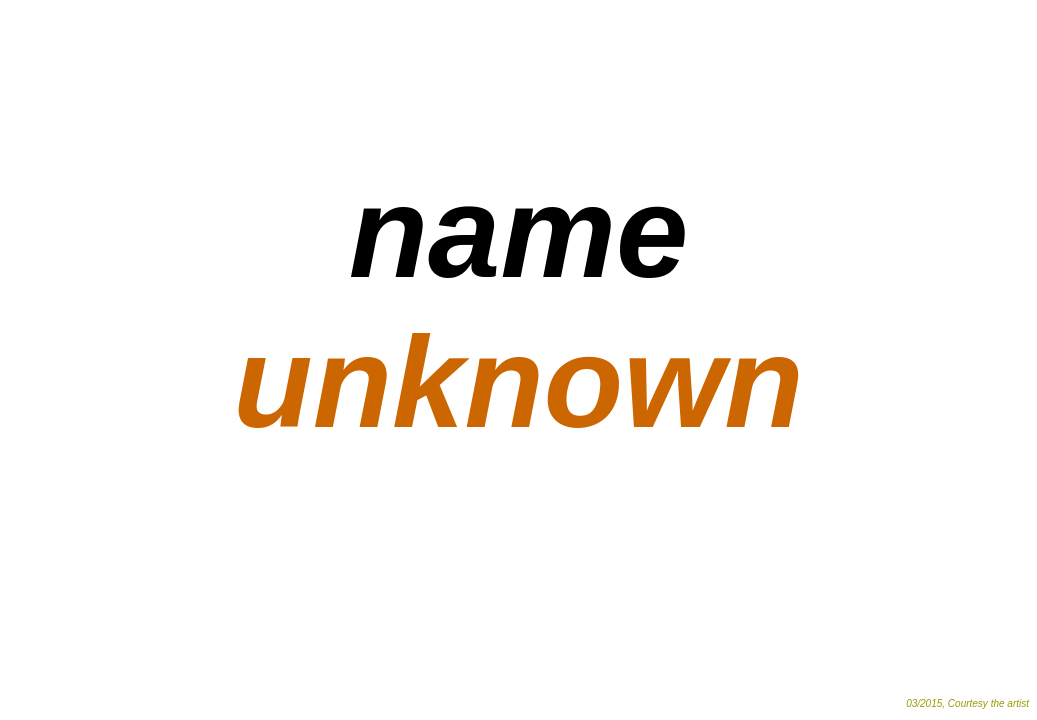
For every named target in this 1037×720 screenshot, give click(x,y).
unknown (518, 382)
